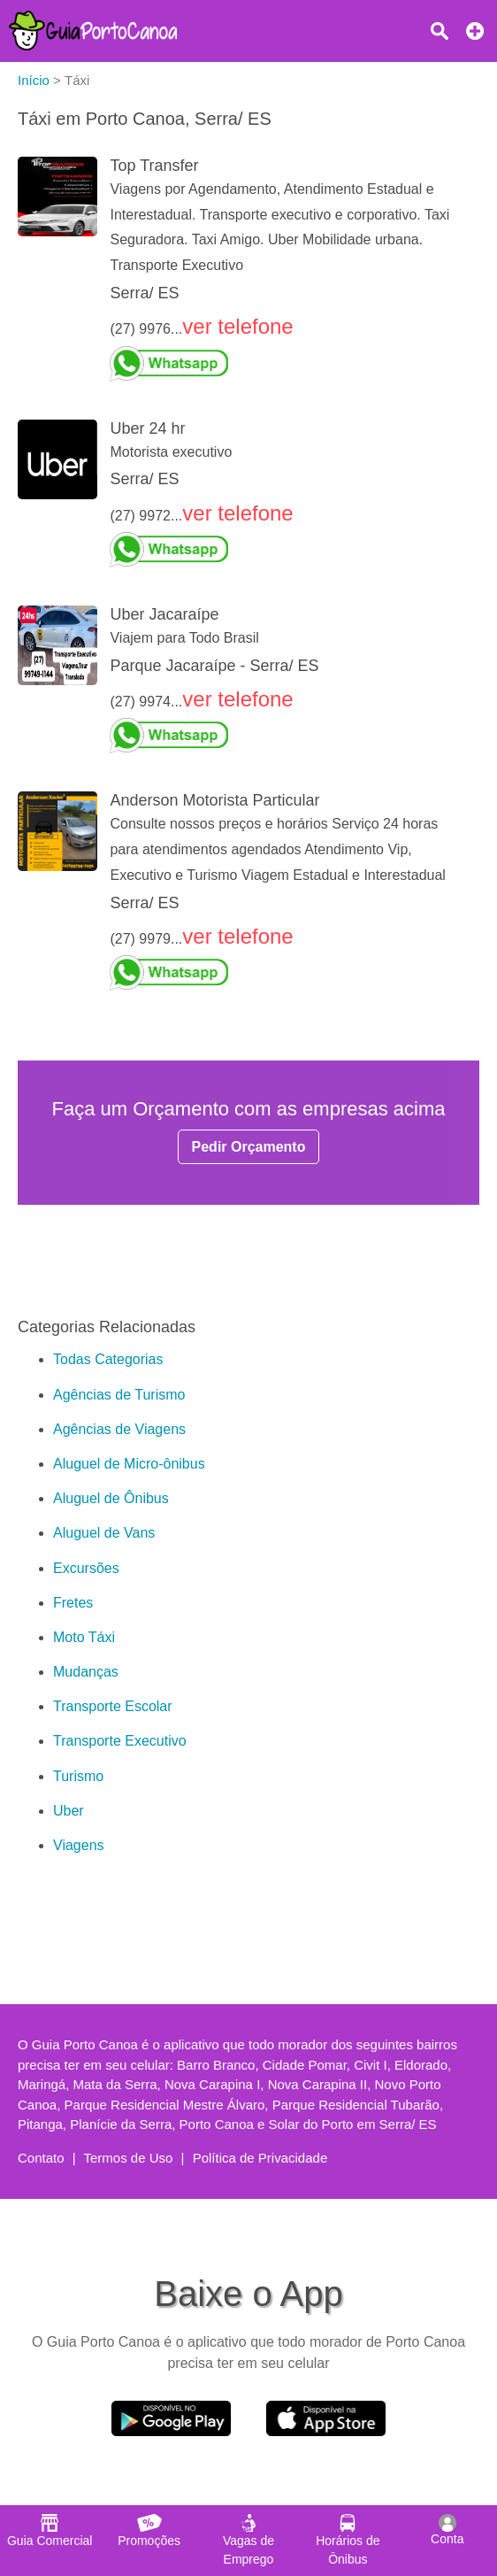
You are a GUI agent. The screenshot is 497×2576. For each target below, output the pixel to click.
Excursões (86, 1568)
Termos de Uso (128, 2157)
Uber (68, 1810)
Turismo (78, 1776)
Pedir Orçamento (249, 1146)
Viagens (78, 1845)
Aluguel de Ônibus (111, 1498)
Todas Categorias (108, 1359)
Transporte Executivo (120, 1740)
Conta (447, 2530)
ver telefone (237, 326)
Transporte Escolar (112, 1706)
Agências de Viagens (119, 1429)
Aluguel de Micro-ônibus (129, 1463)
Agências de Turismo (119, 1394)
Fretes (73, 1602)
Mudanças (86, 1671)
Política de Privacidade (260, 2157)
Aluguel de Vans (104, 1532)
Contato (41, 2157)
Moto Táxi (84, 1637)
